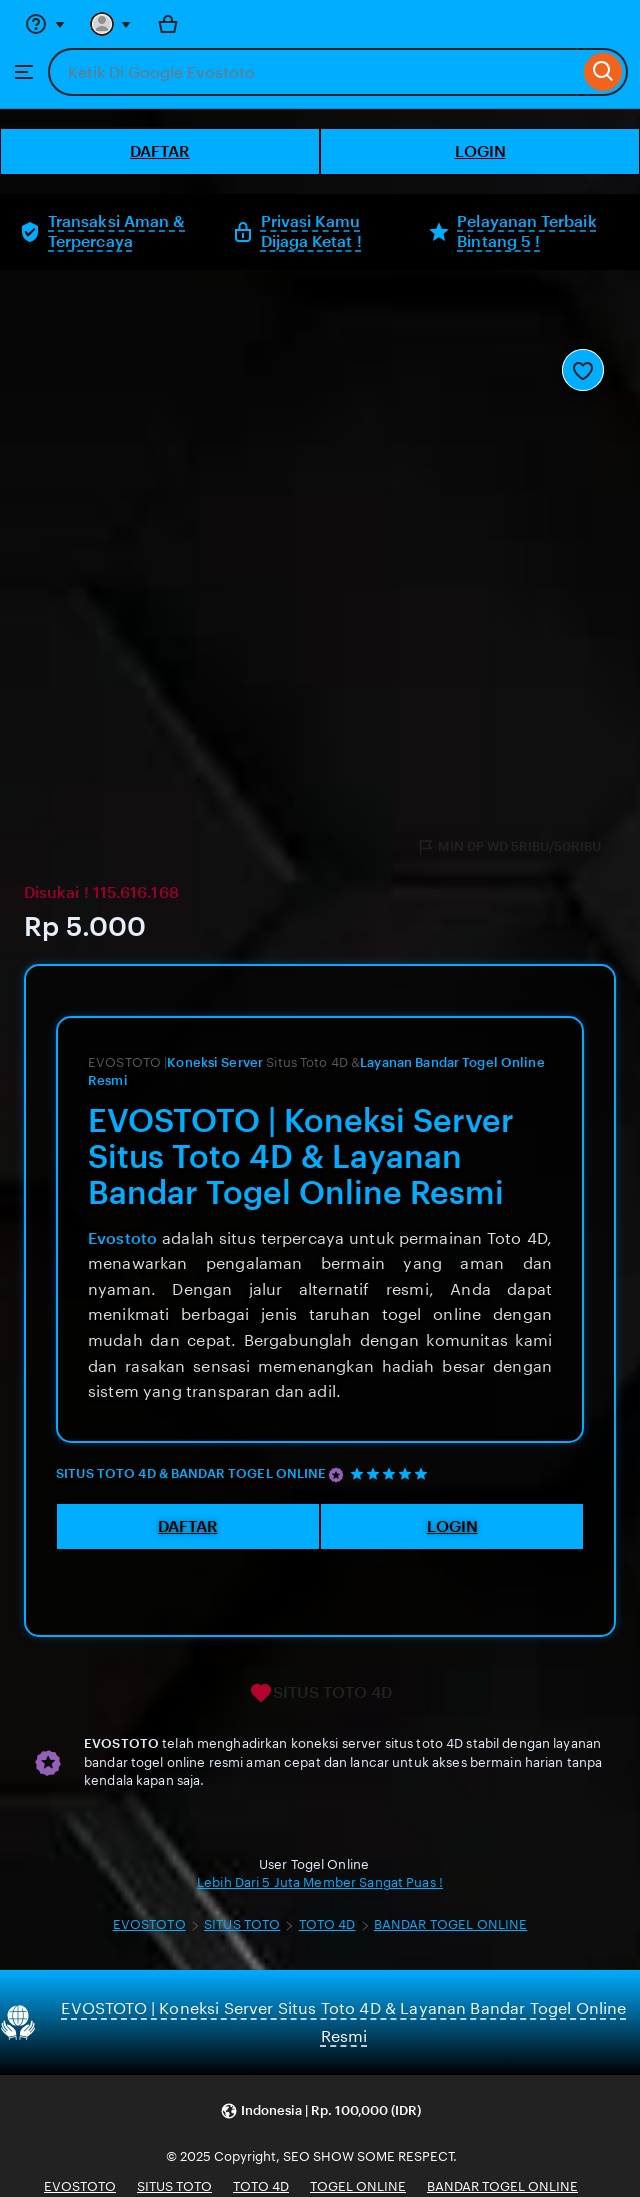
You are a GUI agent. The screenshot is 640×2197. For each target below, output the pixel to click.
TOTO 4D (327, 1924)
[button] (320, 2111)
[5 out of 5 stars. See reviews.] (392, 1473)
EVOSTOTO (149, 1924)
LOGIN (480, 151)
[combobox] (313, 72)
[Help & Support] (45, 24)
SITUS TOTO (242, 1924)
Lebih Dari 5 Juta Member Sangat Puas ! (320, 1882)
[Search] (603, 72)
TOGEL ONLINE (358, 2186)
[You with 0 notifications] (111, 24)
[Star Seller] (336, 1475)
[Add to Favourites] (583, 370)
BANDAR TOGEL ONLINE (450, 1924)
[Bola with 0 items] (168, 24)
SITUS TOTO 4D (320, 1693)
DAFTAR (160, 151)
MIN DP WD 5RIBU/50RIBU (508, 847)
